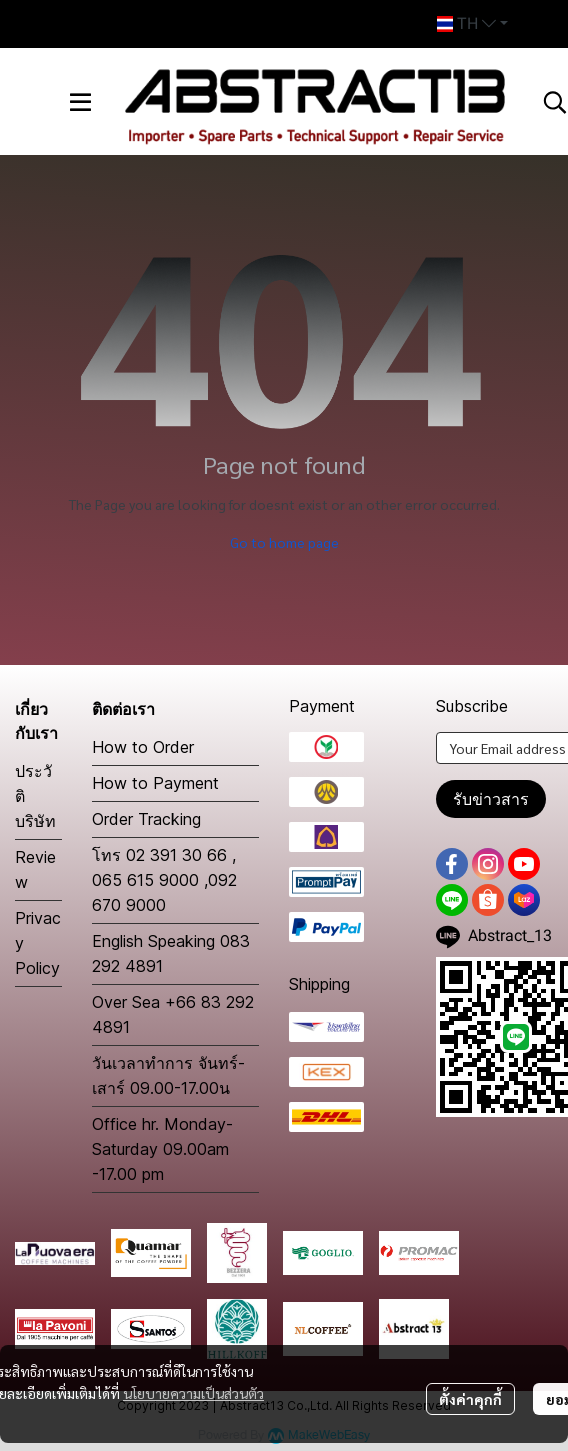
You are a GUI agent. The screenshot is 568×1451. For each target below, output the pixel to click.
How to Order (143, 747)
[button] (472, 24)
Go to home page (284, 542)
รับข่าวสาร (491, 799)
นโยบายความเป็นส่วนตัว (193, 1393)
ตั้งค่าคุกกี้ (470, 1399)
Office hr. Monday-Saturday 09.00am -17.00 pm (162, 1149)
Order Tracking (146, 819)
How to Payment (155, 783)
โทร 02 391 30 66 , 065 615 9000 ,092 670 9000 (164, 880)
